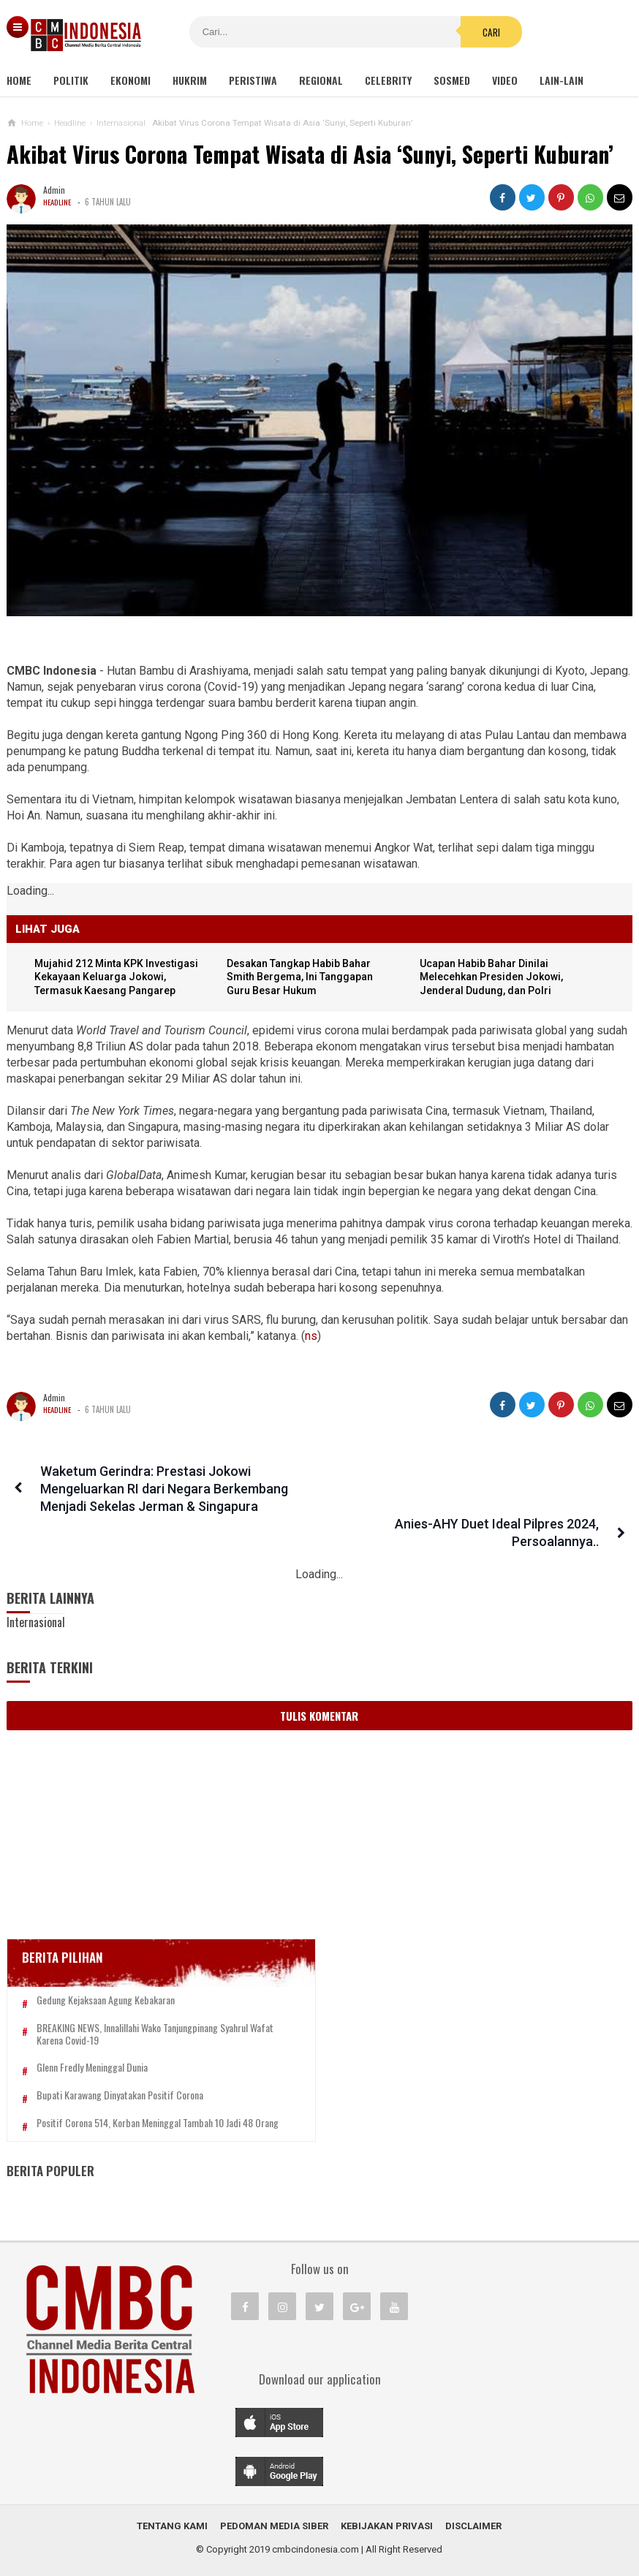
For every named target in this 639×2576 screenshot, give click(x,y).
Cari (412, 32)
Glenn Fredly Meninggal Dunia (92, 2045)
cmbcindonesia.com (315, 2539)
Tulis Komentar (319, 1681)
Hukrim (190, 80)
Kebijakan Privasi (387, 2516)
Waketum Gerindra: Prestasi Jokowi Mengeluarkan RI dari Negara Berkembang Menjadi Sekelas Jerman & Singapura (160, 1489)
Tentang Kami (172, 2516)
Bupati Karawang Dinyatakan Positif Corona (120, 2073)
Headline (58, 202)
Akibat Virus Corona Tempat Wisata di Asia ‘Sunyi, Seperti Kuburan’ (310, 154)
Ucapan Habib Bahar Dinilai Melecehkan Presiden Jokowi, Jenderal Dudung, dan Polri (495, 977)
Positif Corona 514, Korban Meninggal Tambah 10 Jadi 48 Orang (109, 2107)
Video (505, 80)
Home (19, 80)
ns (311, 1337)
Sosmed (452, 80)
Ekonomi (130, 80)
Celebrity (388, 80)
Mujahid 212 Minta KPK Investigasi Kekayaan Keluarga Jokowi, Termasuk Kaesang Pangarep (121, 977)
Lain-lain (561, 80)
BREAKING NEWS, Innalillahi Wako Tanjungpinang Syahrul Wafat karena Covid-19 (120, 2006)
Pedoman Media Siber (274, 2516)
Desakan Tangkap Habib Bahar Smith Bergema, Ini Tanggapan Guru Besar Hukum (304, 977)
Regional (321, 80)
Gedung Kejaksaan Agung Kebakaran (106, 1966)
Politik (70, 80)
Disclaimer (473, 2516)
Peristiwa (253, 80)
